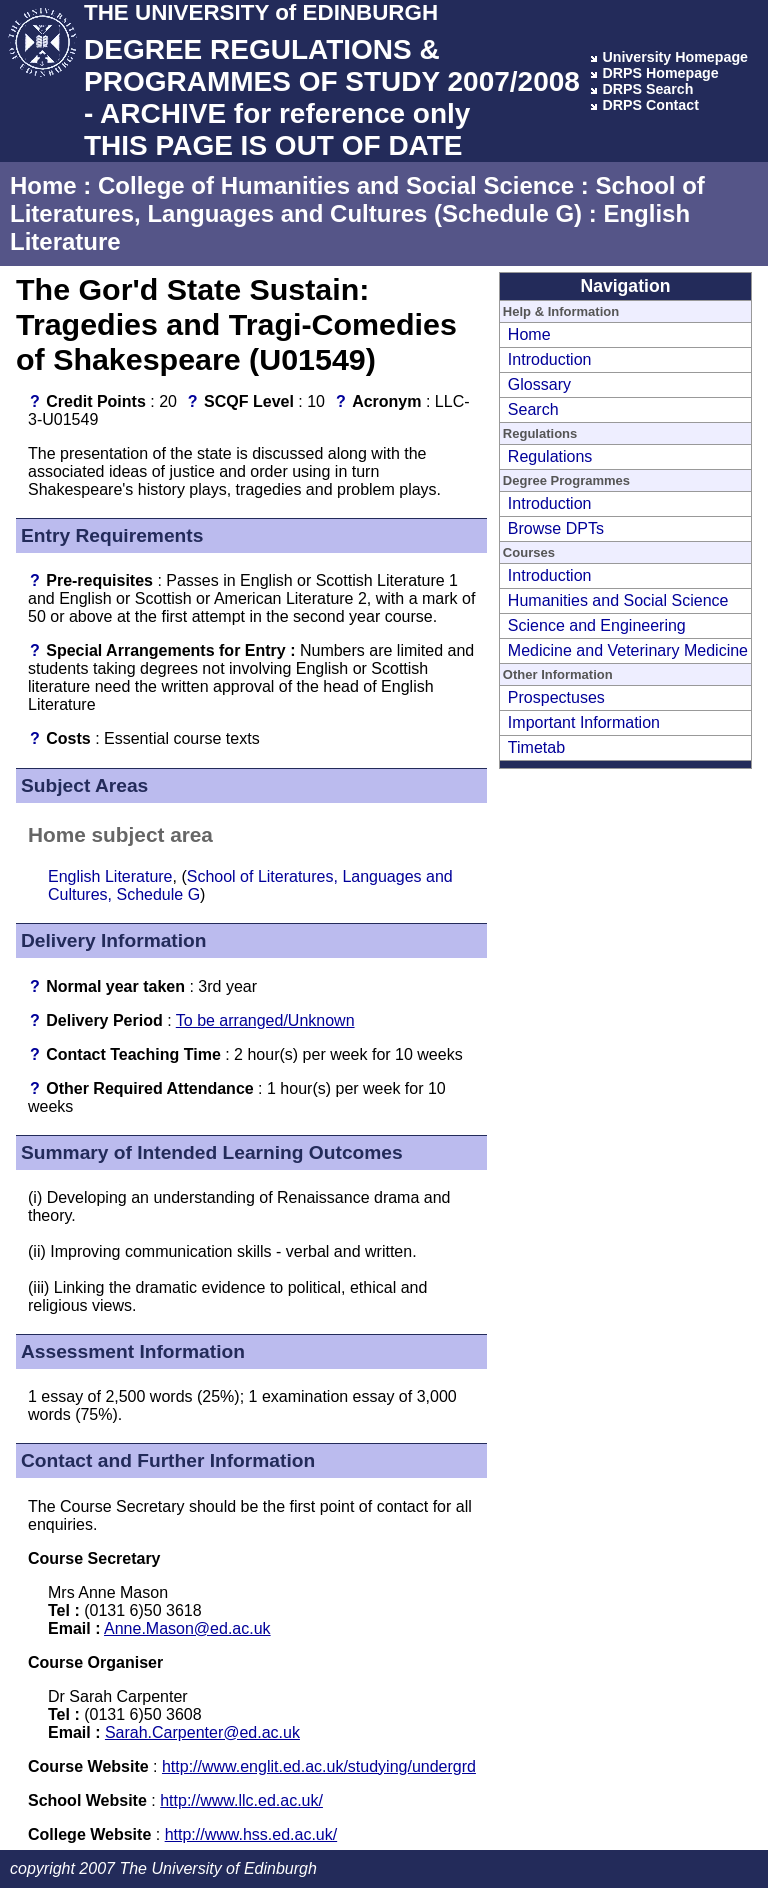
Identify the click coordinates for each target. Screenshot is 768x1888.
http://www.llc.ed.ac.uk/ (241, 1800)
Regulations (550, 456)
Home (43, 185)
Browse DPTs (556, 528)
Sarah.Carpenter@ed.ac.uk (202, 1732)
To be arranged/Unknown (265, 1020)
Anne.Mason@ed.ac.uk (187, 1628)
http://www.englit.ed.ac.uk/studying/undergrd (319, 1766)
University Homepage (675, 57)
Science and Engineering (597, 625)
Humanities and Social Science (618, 600)
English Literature (110, 876)
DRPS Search (647, 89)
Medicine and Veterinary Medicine (628, 650)
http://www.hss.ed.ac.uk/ (251, 1834)
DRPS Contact (650, 105)
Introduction (550, 359)
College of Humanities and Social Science (336, 185)
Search (533, 409)
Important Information (584, 722)
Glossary (539, 384)
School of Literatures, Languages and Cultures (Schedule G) (357, 199)
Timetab (536, 747)
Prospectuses (556, 697)
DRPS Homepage (660, 73)
